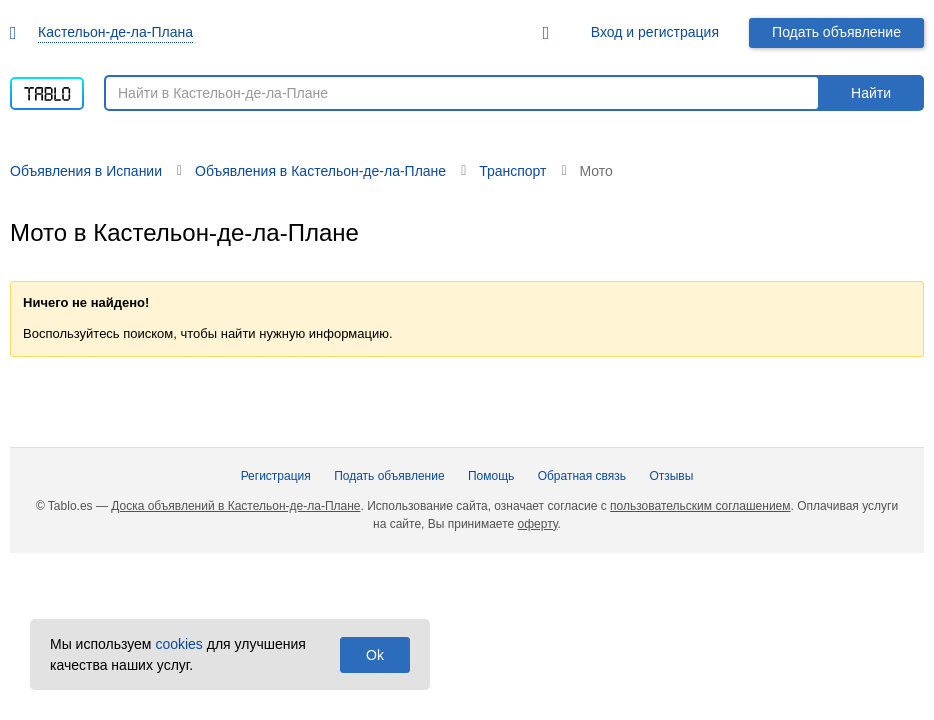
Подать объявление (836, 32)
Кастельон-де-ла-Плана (115, 32)
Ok (375, 655)
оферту (538, 524)
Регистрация (276, 476)
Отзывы (671, 476)
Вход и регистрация (655, 32)
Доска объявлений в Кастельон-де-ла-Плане (235, 506)
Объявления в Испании (86, 171)
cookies (178, 644)
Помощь (491, 476)
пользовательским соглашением (700, 506)
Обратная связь (582, 476)
